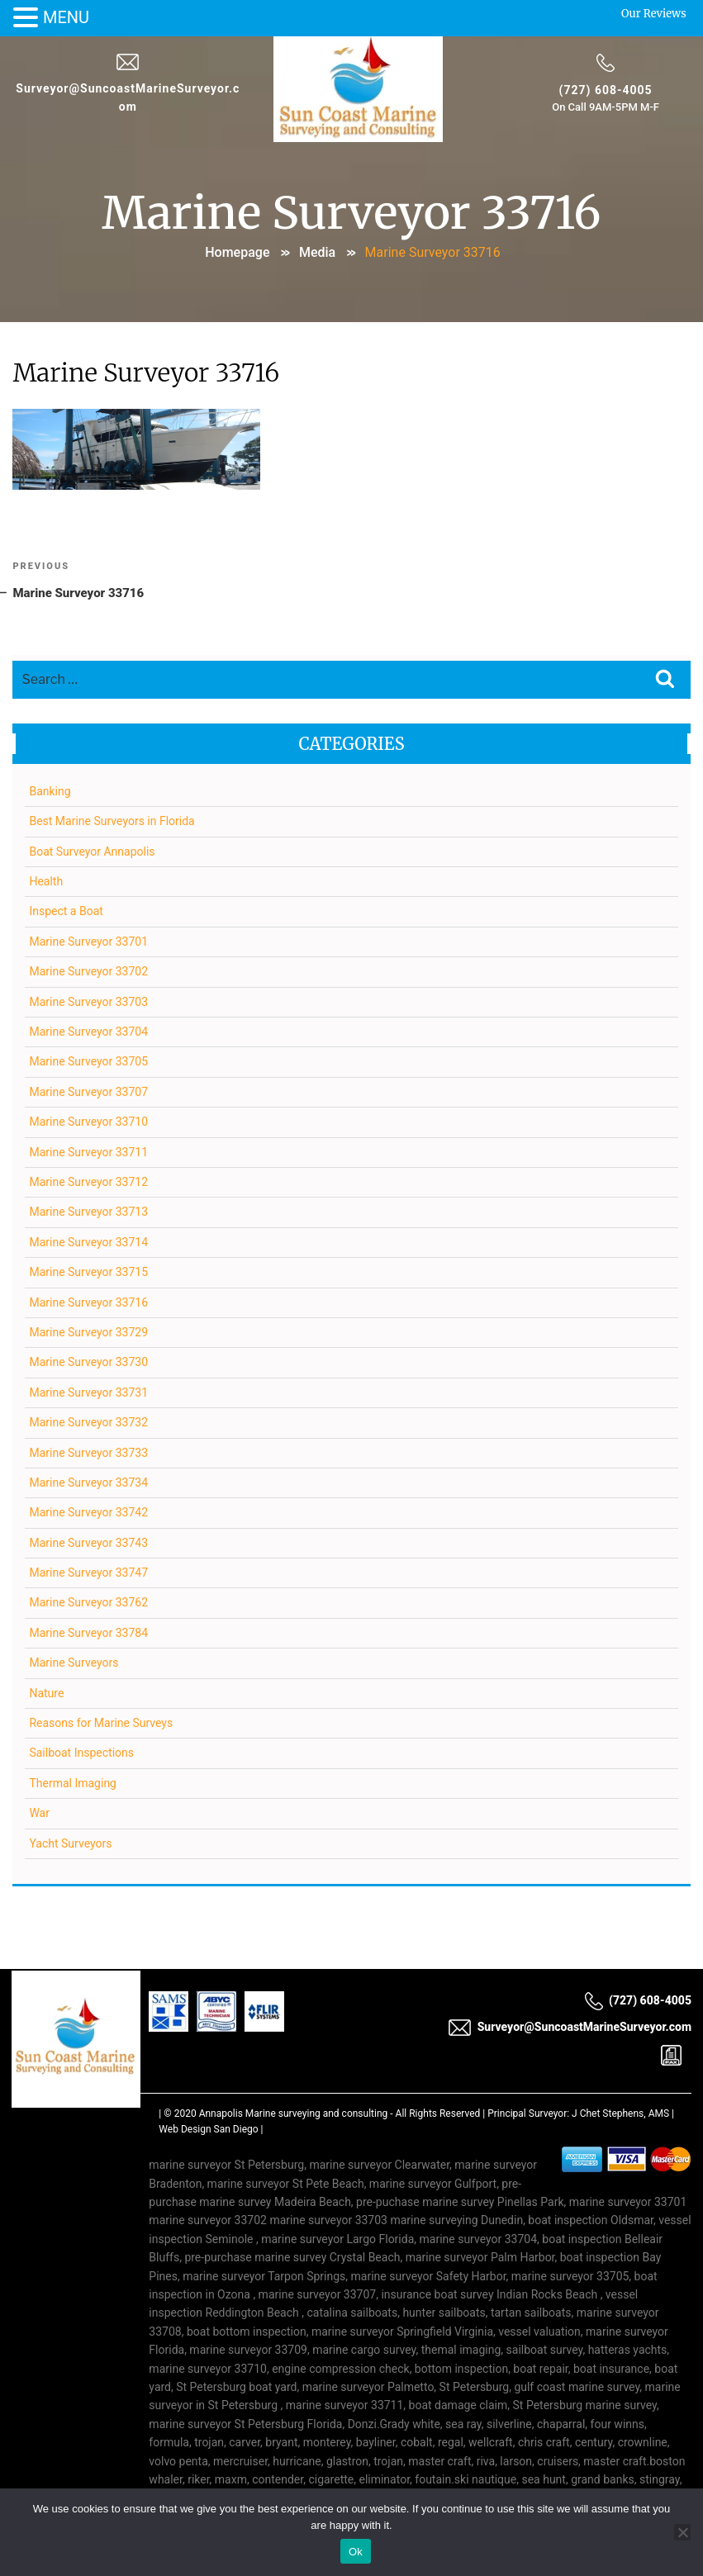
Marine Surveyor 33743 (89, 1543)
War (40, 1813)
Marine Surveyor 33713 (89, 1213)
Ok (356, 2551)
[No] (682, 2532)
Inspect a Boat (66, 912)
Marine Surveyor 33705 (89, 1063)
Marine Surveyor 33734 (89, 1483)
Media (317, 251)
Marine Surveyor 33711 (89, 1153)
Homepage (237, 251)
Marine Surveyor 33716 (89, 1303)
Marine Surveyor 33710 (89, 1122)
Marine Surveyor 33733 (89, 1453)
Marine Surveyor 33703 (89, 1002)
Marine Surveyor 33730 (89, 1363)
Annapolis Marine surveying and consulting (293, 2114)
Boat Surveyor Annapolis (92, 852)
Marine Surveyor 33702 (89, 972)
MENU (66, 17)
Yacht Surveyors (71, 1844)
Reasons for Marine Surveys (101, 1723)
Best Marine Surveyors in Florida (112, 822)
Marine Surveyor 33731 (89, 1393)
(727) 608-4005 (605, 89)
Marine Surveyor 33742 (89, 1513)
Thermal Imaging (73, 1784)
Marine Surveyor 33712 (89, 1182)
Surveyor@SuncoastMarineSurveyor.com (569, 2029)
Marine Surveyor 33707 (89, 1092)
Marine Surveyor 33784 (89, 1633)
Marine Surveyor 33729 (89, 1333)
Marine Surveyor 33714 (89, 1243)
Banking (50, 792)
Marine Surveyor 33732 (89, 1423)
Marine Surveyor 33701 (89, 942)
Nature (47, 1694)
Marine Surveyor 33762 (89, 1604)
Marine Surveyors (74, 1663)
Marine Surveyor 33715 (89, 1272)
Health (47, 882)
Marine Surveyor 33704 (89, 1032)
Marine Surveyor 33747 (89, 1573)
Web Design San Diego (208, 2130)
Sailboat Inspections (82, 1754)
